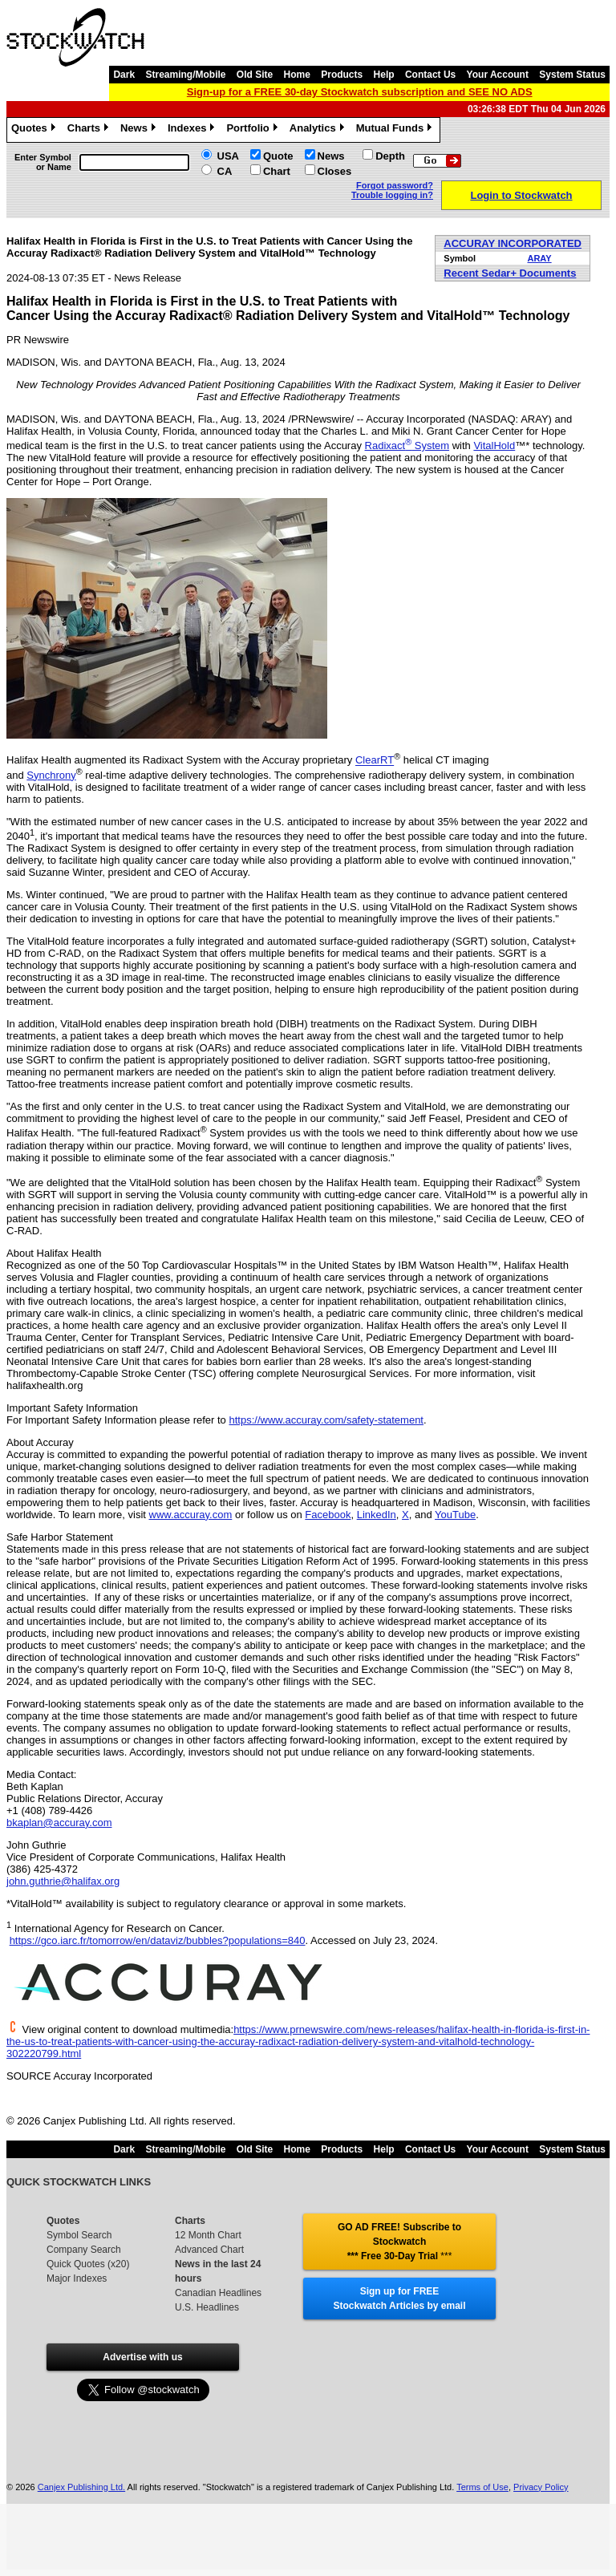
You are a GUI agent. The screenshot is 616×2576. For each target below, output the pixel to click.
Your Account (498, 74)
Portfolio (253, 130)
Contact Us (430, 74)
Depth (390, 156)
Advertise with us (142, 2357)
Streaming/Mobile (185, 74)
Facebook (328, 1515)
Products (342, 74)
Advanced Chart (209, 2249)
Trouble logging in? (392, 195)
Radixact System (407, 445)
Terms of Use (482, 2487)
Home (297, 74)
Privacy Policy (540, 2487)
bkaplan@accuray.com (58, 1823)
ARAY (539, 258)
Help (384, 74)
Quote (278, 156)
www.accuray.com (191, 1515)
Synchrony (50, 775)
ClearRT (374, 761)
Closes (335, 171)
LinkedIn (376, 1515)
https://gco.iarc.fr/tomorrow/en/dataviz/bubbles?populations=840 (158, 1940)
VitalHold (494, 445)
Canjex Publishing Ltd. (81, 2487)
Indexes (193, 130)
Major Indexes (77, 2278)
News (140, 130)
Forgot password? (394, 185)
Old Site (255, 74)
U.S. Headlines (207, 2307)
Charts (89, 130)
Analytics (319, 130)
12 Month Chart (208, 2235)
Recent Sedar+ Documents (510, 273)
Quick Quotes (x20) (88, 2264)
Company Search (84, 2249)
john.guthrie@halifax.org (63, 1881)
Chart (276, 171)
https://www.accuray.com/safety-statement (326, 1420)
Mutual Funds (396, 130)
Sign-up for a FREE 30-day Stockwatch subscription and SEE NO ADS (360, 92)
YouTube (455, 1515)
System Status (572, 74)
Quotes (35, 130)
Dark (124, 74)
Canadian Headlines (218, 2293)
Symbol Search (79, 2235)
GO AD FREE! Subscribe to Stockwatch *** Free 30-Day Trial (399, 2242)
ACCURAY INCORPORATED (513, 243)
